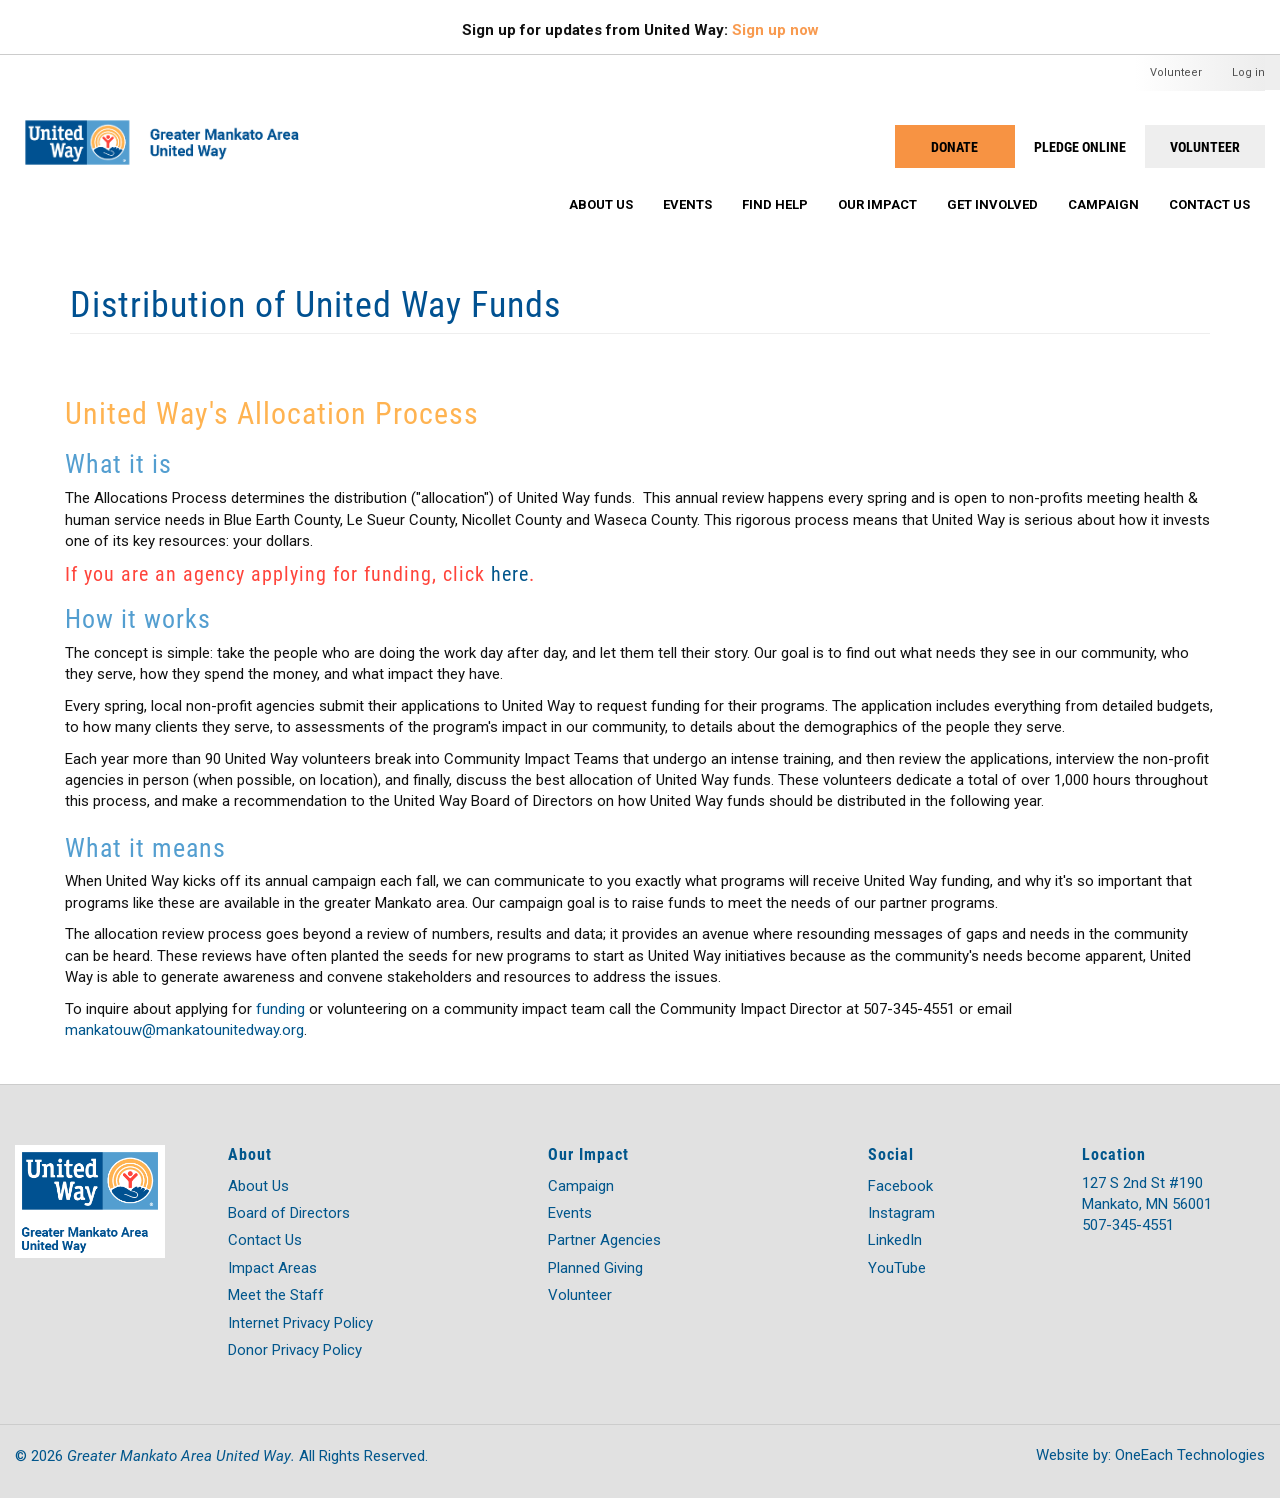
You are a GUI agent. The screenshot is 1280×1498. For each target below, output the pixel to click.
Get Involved (992, 204)
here (510, 573)
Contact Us (1209, 204)
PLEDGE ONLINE (1080, 146)
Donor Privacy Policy (295, 1350)
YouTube (897, 1268)
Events (687, 204)
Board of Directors (289, 1213)
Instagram (901, 1213)
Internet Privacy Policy (300, 1323)
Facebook (900, 1186)
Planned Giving (595, 1268)
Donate (954, 146)
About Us (601, 204)
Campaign (1103, 204)
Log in (1248, 72)
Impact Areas (272, 1268)
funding (280, 1009)
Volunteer (1176, 72)
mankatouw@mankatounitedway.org (184, 1030)
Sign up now (775, 30)
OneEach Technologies (1190, 1455)
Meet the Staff (276, 1295)
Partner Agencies (604, 1240)
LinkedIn (895, 1240)
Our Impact (877, 204)
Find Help (775, 204)
